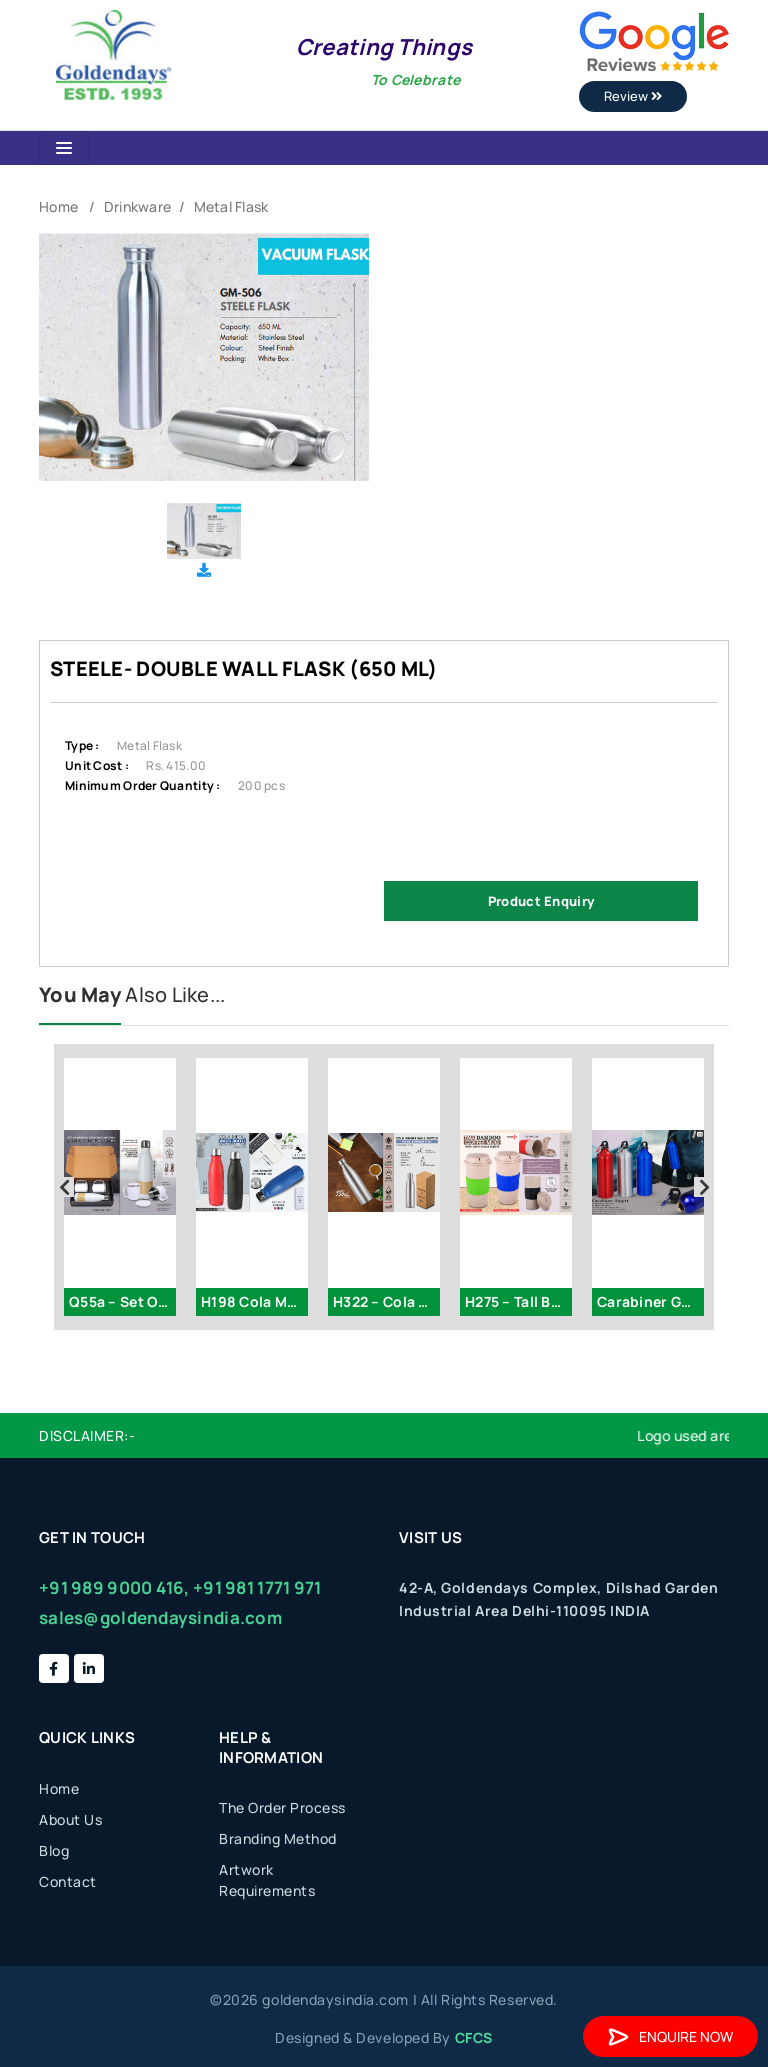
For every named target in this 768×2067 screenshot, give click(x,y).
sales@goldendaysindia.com (160, 1617)
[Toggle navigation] (64, 148)
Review (633, 96)
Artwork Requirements (267, 1880)
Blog (54, 1850)
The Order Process (282, 1807)
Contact (68, 1881)
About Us (70, 1819)
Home (58, 206)
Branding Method (278, 1838)
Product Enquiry (541, 901)
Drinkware (138, 206)
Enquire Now (670, 2036)
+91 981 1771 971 (257, 1587)
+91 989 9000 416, (114, 1587)
